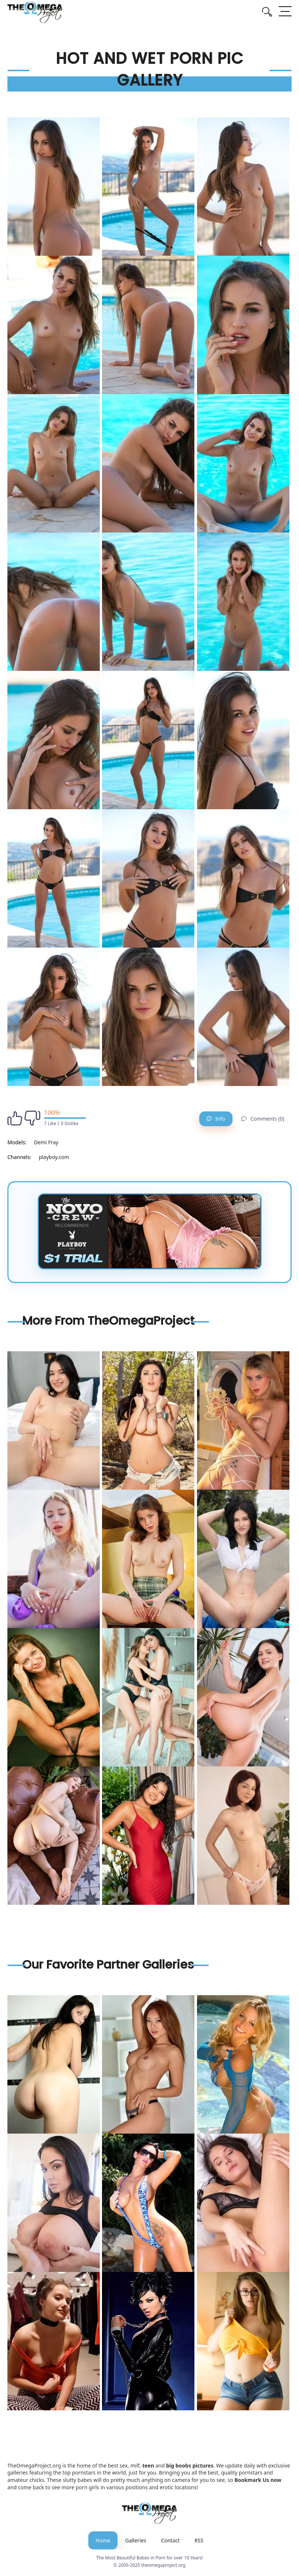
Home (103, 2540)
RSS (198, 2540)
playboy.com (54, 1157)
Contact (170, 2540)
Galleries (135, 2540)
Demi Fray (46, 1142)
